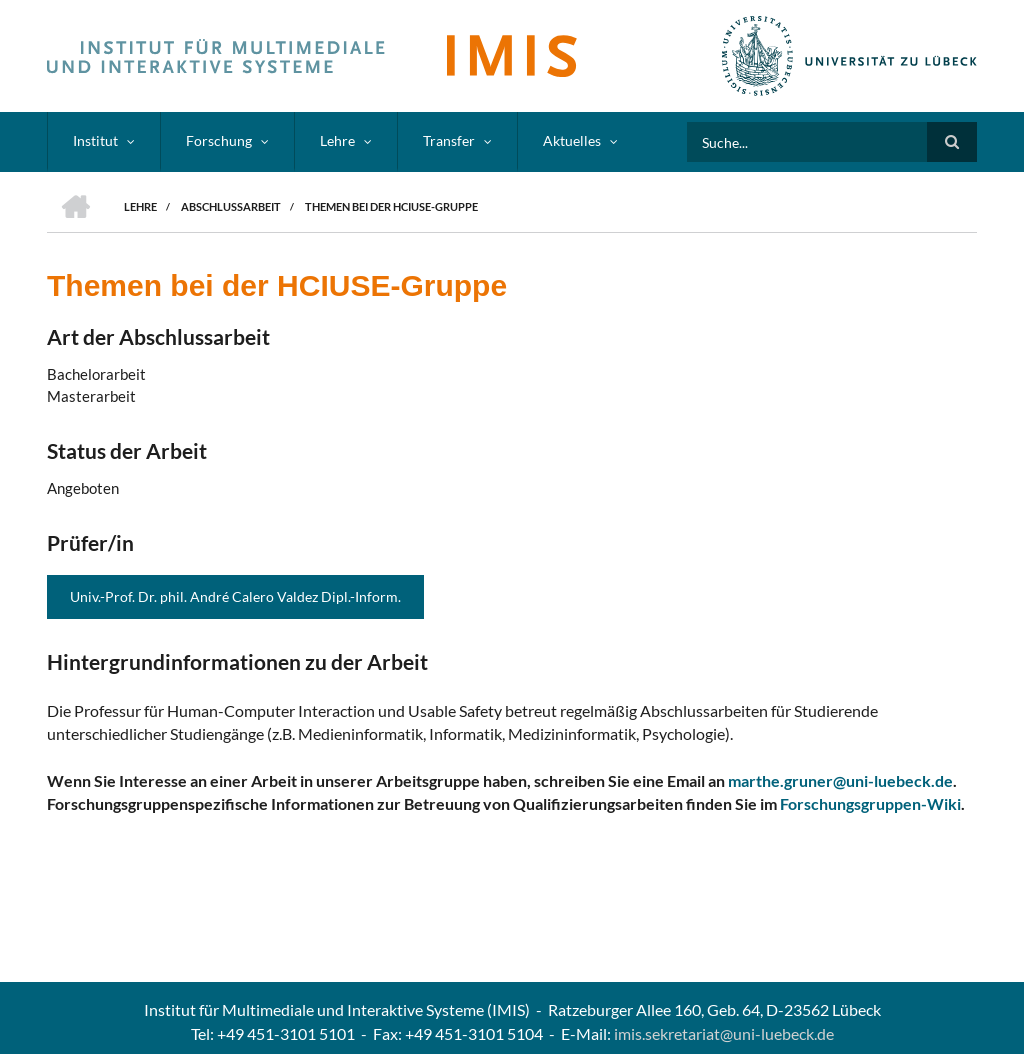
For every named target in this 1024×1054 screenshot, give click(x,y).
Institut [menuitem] (95, 140)
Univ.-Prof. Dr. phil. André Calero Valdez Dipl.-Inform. (235, 596)
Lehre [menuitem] (337, 140)
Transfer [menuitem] (449, 140)
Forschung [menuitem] (219, 140)
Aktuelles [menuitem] (572, 140)
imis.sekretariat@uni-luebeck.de (724, 1033)
